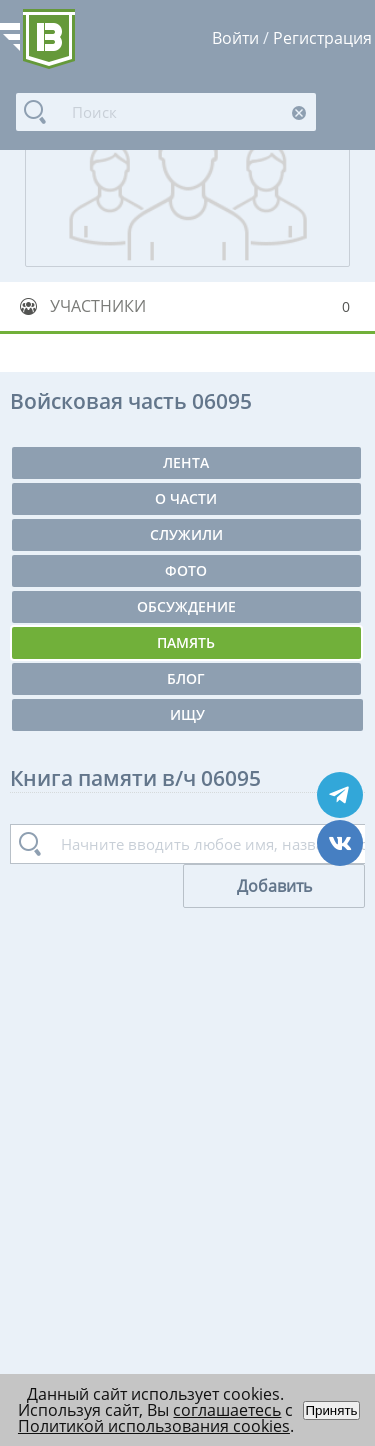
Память (186, 642)
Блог (186, 678)
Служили (186, 534)
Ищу (187, 714)
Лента (186, 462)
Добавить (274, 886)
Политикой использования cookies (154, 1426)
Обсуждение (186, 606)
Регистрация (322, 38)
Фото (186, 570)
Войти (235, 38)
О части (186, 498)
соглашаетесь (227, 1410)
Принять (331, 1410)
